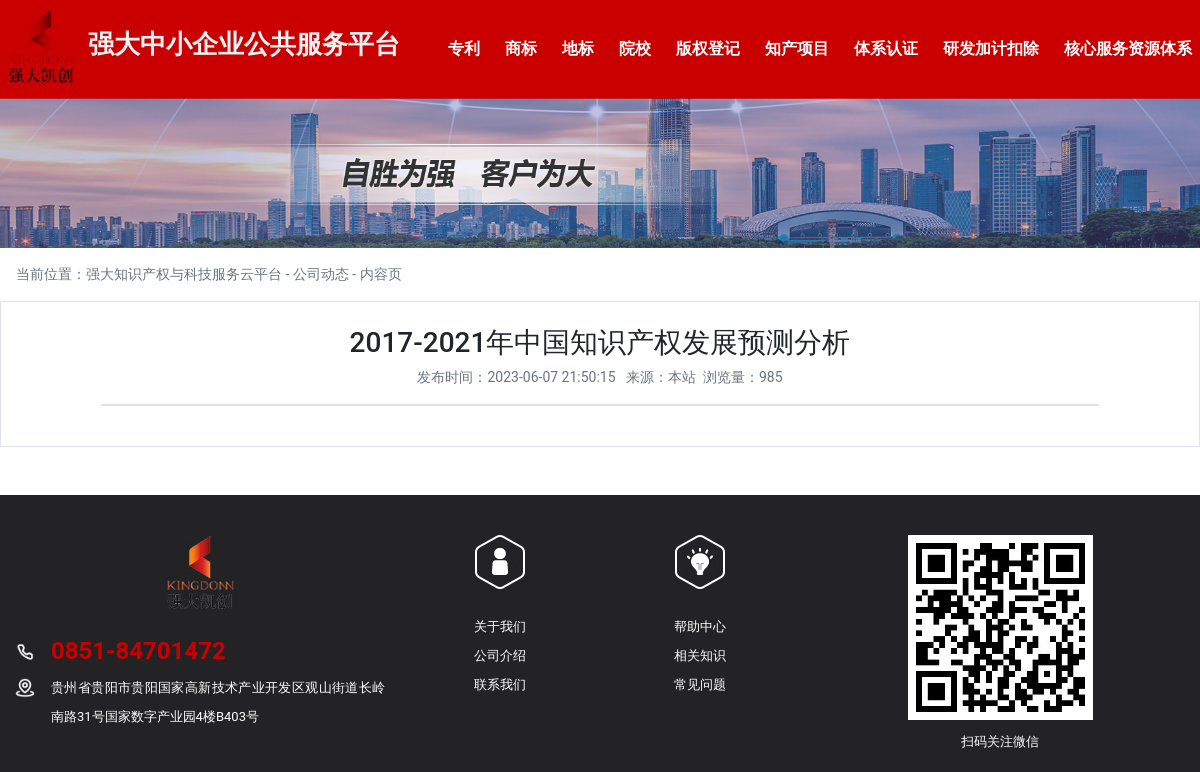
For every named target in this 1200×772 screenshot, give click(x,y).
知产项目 (797, 48)
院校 (635, 48)
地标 (578, 48)
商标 (521, 48)
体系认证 (886, 48)
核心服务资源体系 (1128, 48)
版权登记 (708, 48)
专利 (464, 48)
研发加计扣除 (991, 48)
